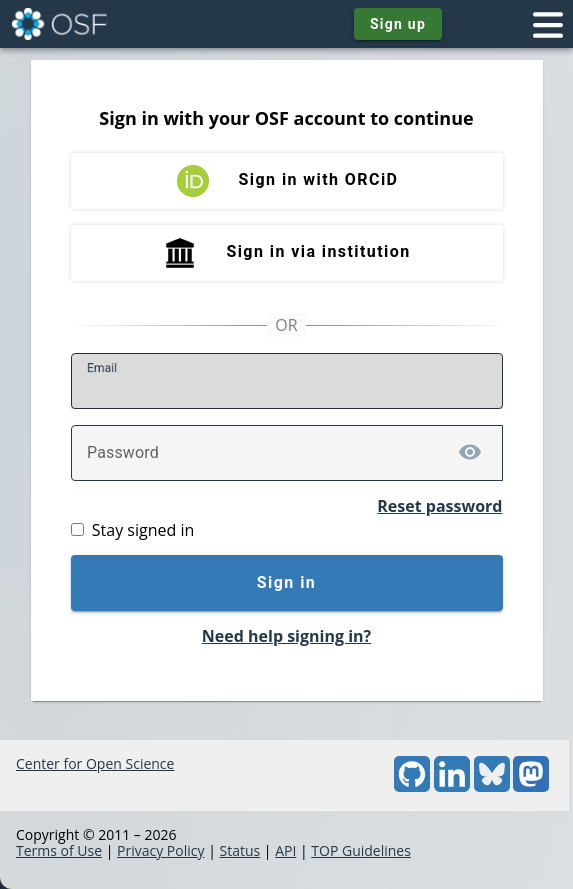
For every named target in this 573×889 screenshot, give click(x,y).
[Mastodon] (531, 786)
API (285, 850)
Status (239, 850)
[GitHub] (412, 786)
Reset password (439, 506)
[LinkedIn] (452, 786)
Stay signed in (143, 530)
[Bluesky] (492, 786)
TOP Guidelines (361, 850)
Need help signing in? (286, 636)
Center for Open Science (95, 763)
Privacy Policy (160, 850)
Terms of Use (59, 850)
